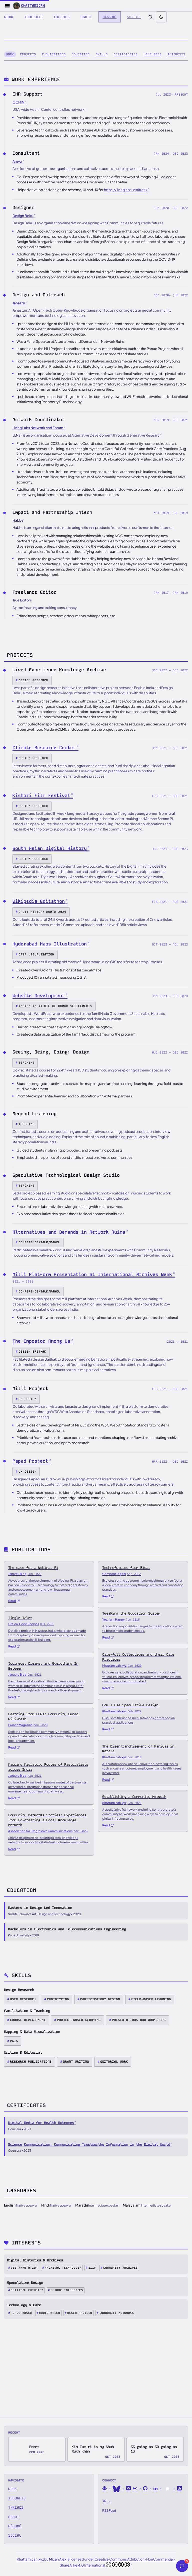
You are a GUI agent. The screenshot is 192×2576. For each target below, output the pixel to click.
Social (134, 17)
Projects (28, 54)
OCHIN (18, 102)
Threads (62, 17)
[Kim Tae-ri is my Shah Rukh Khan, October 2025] (96, 2449)
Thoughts (33, 17)
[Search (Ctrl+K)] (150, 16)
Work (9, 17)
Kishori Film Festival (41, 795)
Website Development (38, 995)
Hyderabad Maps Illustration (49, 944)
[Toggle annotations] (182, 2566)
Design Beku (22, 215)
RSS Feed (109, 2510)
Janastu (18, 303)
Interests (177, 54)
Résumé (110, 17)
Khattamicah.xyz (30, 2559)
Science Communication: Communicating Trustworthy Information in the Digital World (89, 2144)
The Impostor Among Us (41, 1341)
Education (81, 54)
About (86, 17)
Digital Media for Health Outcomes (41, 2122)
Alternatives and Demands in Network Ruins (68, 1232)
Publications (54, 54)
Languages (153, 54)
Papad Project (30, 1461)
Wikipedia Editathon (38, 901)
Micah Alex (57, 2559)
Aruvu (17, 161)
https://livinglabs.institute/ (125, 189)
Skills (102, 54)
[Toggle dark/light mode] (161, 16)
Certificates (126, 54)
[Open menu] (7, 5)
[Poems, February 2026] (36, 2447)
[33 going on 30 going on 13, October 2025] (155, 2449)
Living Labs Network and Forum (37, 427)
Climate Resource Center (44, 747)
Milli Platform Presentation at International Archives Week (92, 1274)
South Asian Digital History (49, 848)
